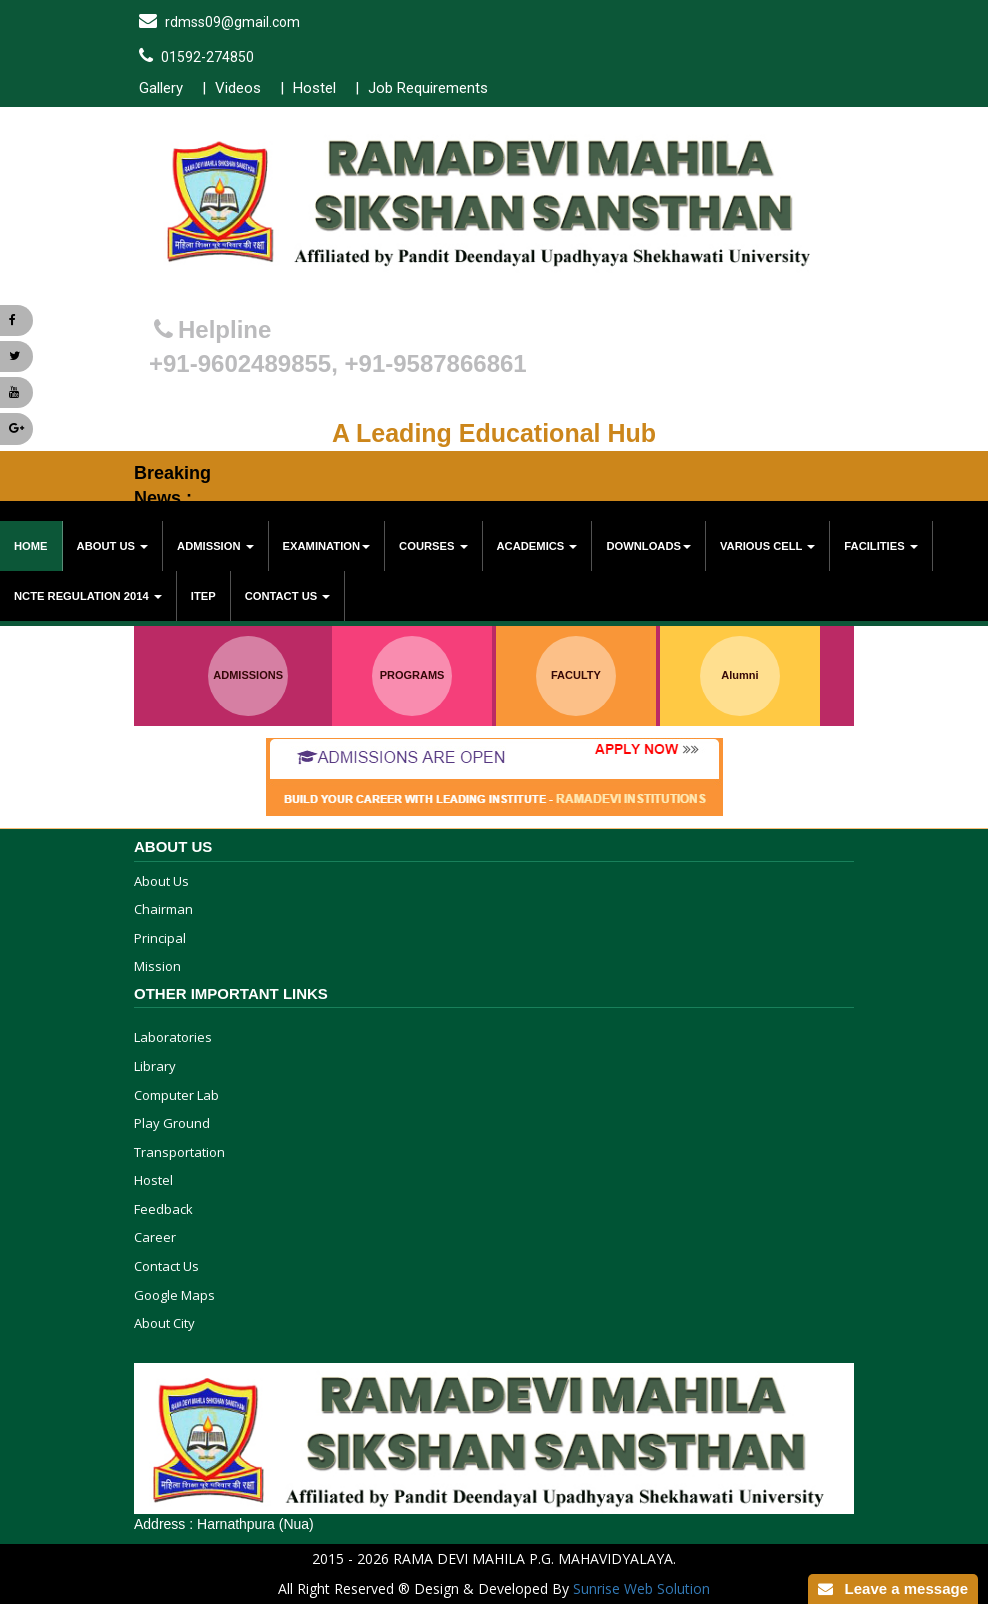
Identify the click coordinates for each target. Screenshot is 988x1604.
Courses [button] (433, 546)
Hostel (314, 88)
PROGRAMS (412, 675)
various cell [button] (767, 546)
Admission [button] (215, 546)
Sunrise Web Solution (641, 1588)
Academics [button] (537, 546)
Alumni (739, 675)
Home (31, 546)
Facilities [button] (880, 546)
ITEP (203, 596)
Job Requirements (428, 88)
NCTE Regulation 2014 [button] (88, 596)
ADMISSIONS (248, 675)
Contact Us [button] (288, 596)
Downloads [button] (648, 546)
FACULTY (576, 675)
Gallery (161, 88)
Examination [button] (326, 546)
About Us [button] (113, 546)
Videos (238, 88)
